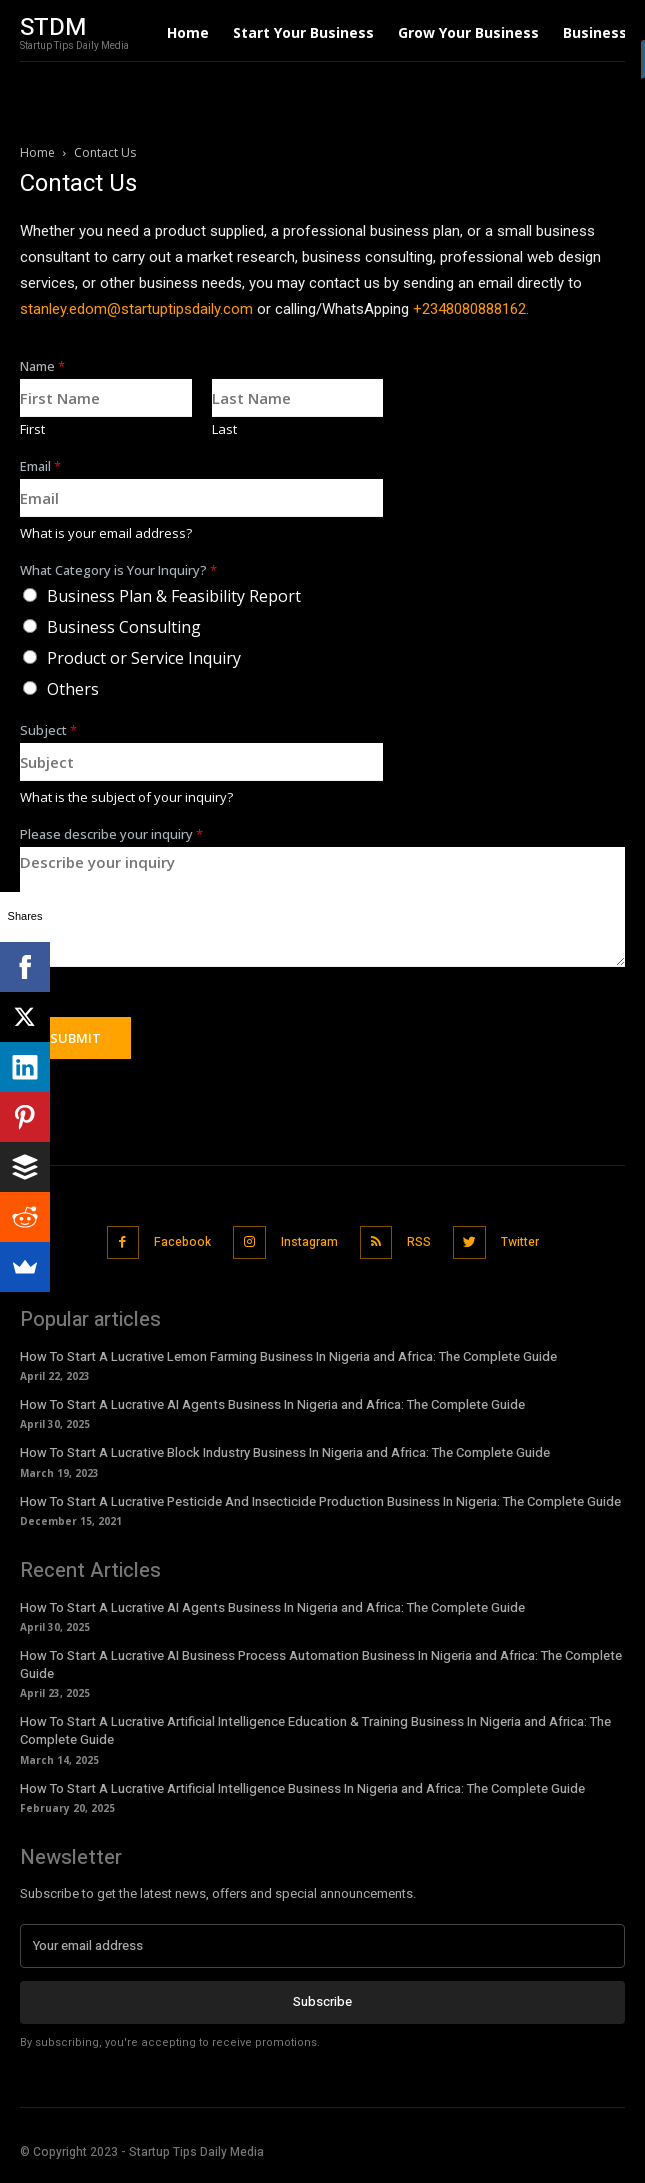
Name (42, 366)
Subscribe (322, 2001)
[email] (322, 1946)
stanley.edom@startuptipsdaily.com (136, 309)
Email (40, 466)
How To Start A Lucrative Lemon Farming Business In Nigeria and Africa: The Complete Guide (288, 1356)
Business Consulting (124, 627)
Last (224, 429)
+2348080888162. (471, 309)
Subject (48, 730)
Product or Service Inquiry (144, 658)
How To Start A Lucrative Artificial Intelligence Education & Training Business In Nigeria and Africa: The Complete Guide (315, 1730)
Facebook (182, 1242)
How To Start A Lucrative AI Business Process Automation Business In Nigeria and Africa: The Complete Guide (321, 1664)
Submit (75, 1038)
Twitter (520, 1242)
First (32, 429)
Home (37, 152)
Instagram (309, 1242)
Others (73, 689)
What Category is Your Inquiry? (118, 570)
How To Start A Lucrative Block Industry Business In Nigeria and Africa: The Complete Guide (285, 1452)
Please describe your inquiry (111, 834)
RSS (419, 1242)
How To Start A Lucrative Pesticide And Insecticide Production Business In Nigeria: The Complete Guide (320, 1501)
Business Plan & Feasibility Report (174, 596)
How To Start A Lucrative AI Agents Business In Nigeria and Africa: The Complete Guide (272, 1404)
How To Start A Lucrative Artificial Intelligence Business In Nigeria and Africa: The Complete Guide (302, 1788)
